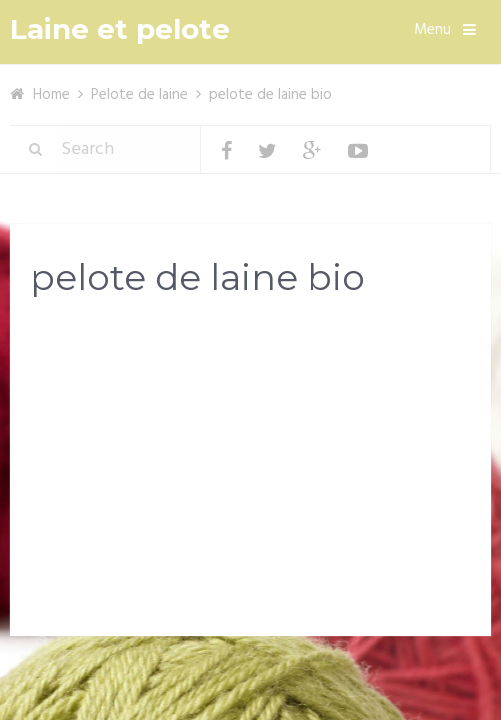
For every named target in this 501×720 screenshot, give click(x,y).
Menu (432, 30)
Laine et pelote (120, 29)
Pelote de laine (139, 95)
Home (51, 95)
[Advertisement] (250, 472)
